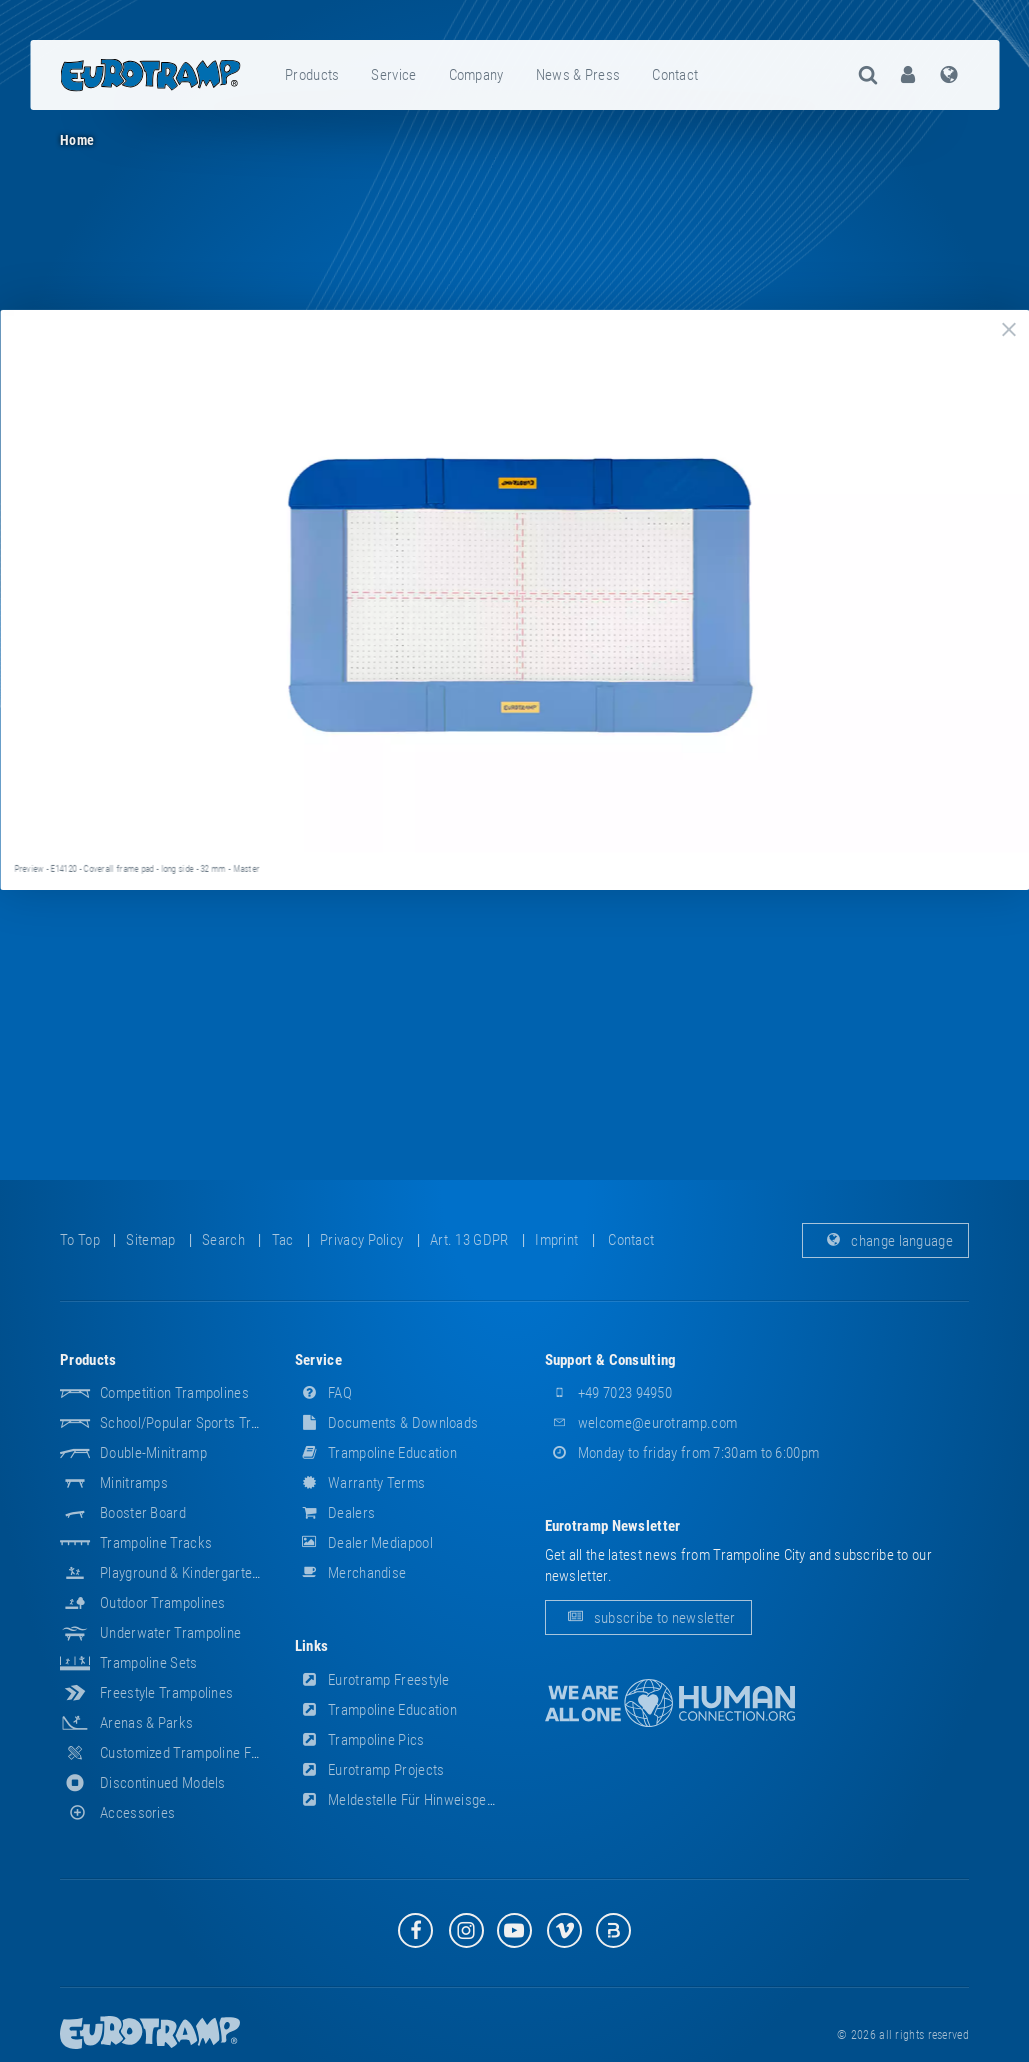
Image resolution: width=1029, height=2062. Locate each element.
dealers (335, 1513)
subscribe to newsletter (648, 1618)
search (223, 1240)
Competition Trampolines (174, 1393)
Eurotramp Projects (370, 1770)
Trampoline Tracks (156, 1543)
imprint (556, 1240)
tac (283, 1240)
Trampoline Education (376, 1453)
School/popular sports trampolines (206, 1423)
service (393, 75)
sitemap (150, 1240)
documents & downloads (387, 1423)
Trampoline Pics (360, 1740)
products (312, 75)
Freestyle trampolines (166, 1693)
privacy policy (361, 1240)
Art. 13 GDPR (469, 1240)
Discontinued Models (163, 1783)
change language (885, 1240)
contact (675, 75)
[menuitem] (313, 75)
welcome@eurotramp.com (641, 1423)
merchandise (351, 1573)
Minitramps (134, 1483)
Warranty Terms (360, 1483)
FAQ (323, 1393)
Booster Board (143, 1513)
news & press (578, 75)
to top (80, 1240)
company (476, 75)
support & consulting (611, 1360)
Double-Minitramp (153, 1453)
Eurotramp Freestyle (372, 1680)
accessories (117, 1813)
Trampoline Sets (149, 1663)
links (312, 1646)
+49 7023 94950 (609, 1393)
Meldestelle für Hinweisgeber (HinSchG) (433, 1800)
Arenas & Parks (146, 1723)
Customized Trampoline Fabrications (209, 1753)
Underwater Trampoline (170, 1633)
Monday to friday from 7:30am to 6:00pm (682, 1453)
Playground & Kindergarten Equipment (213, 1573)
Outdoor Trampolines (163, 1603)
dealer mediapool (364, 1543)
